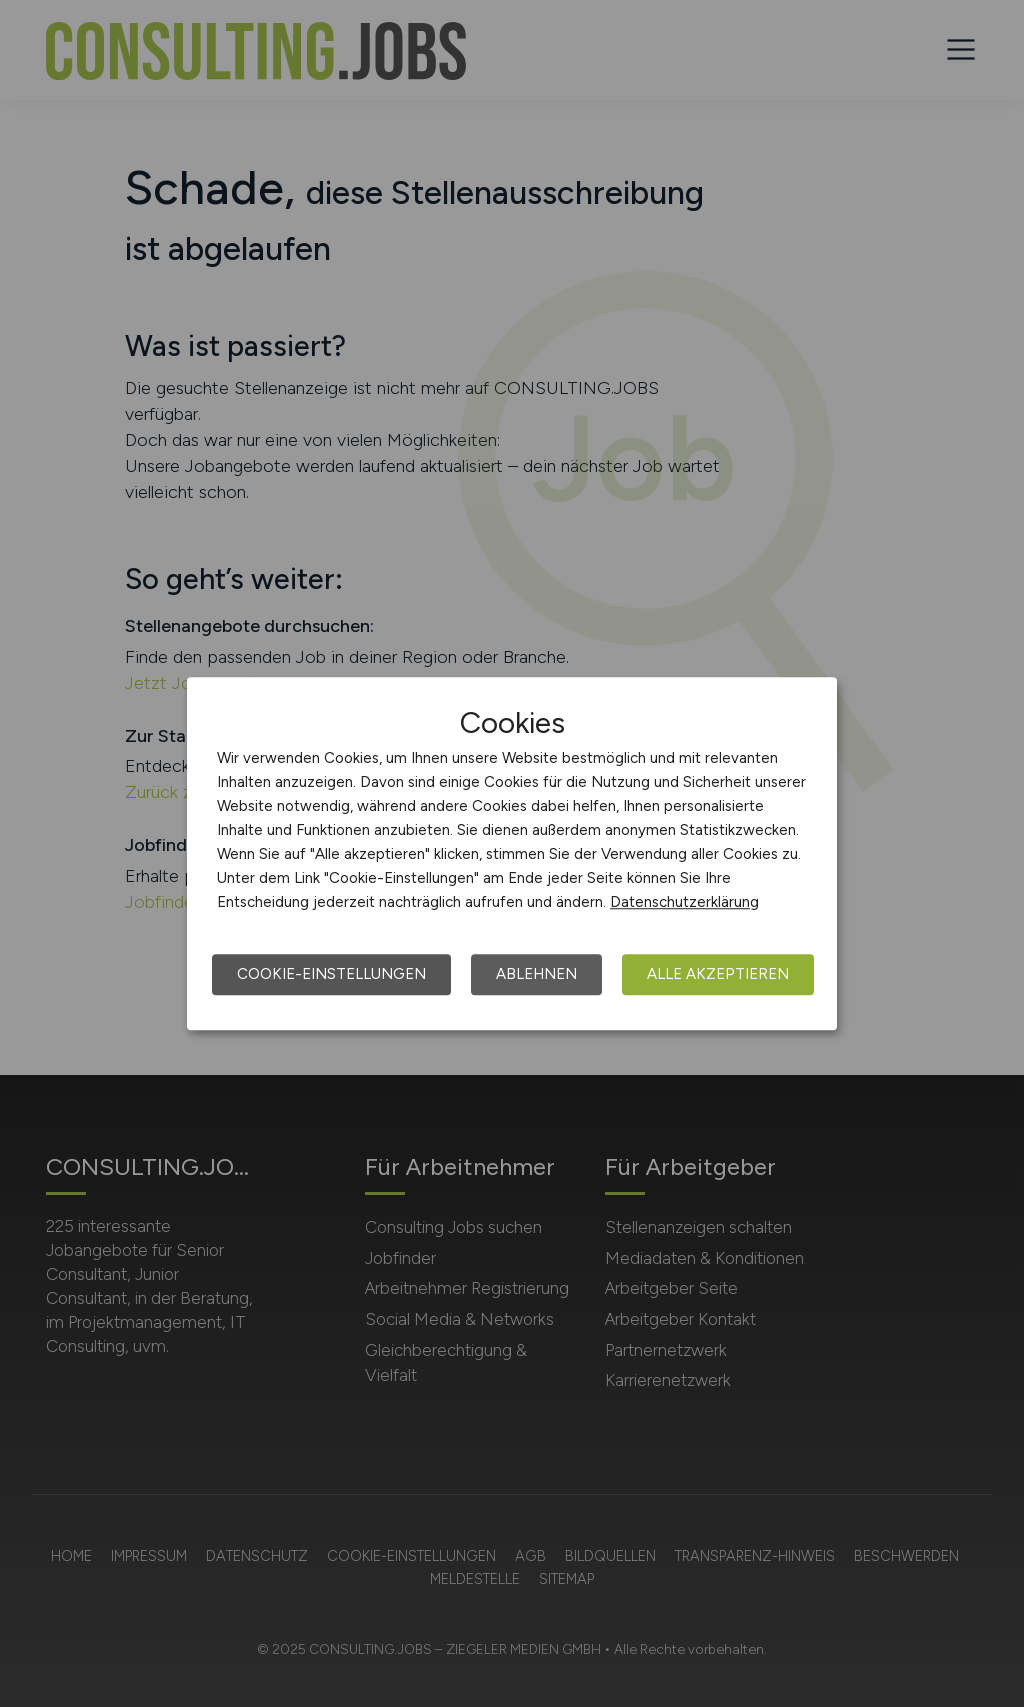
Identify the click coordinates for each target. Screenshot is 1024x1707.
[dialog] (512, 854)
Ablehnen (536, 974)
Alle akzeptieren (718, 974)
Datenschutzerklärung (684, 902)
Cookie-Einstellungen (331, 974)
